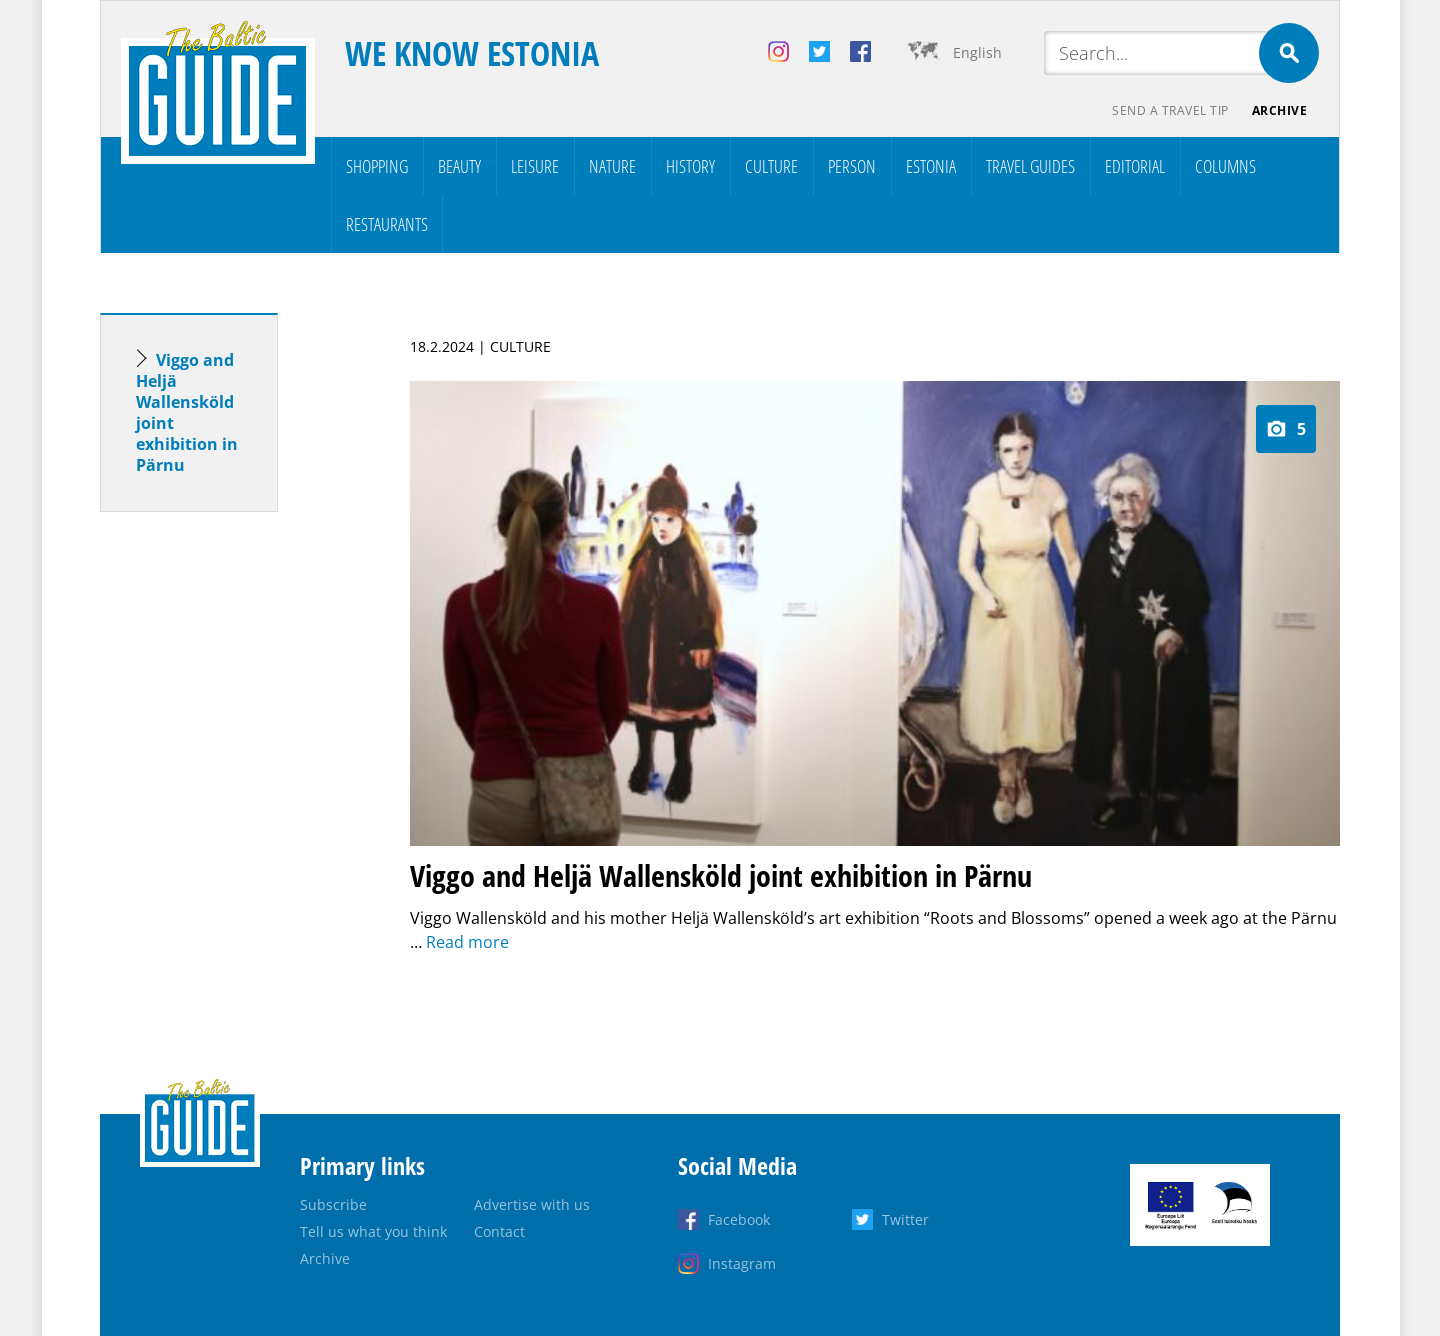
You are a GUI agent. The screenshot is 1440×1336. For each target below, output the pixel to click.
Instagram (742, 1263)
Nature (612, 166)
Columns (1225, 166)
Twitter (905, 1219)
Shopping (377, 166)
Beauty (459, 166)
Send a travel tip (1169, 110)
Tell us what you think (373, 1231)
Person (852, 166)
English (977, 52)
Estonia (931, 166)
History (690, 166)
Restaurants (387, 224)
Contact (499, 1231)
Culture (771, 166)
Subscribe (333, 1204)
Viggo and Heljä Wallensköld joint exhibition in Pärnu (187, 412)
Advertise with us (532, 1204)
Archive (1280, 110)
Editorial (1135, 166)
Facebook (739, 1219)
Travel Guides (1030, 166)
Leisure (535, 166)
